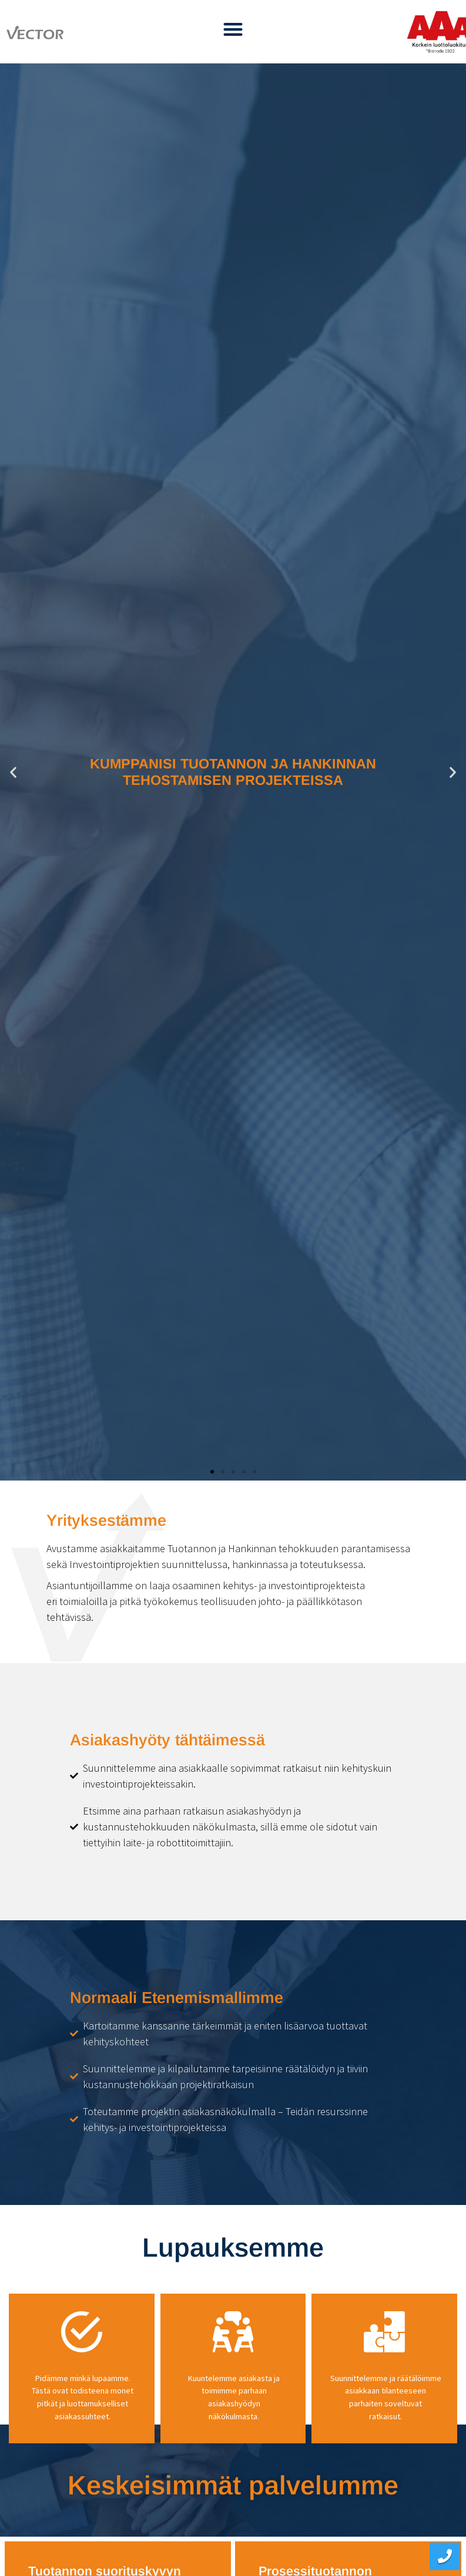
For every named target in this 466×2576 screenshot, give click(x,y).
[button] (233, 29)
